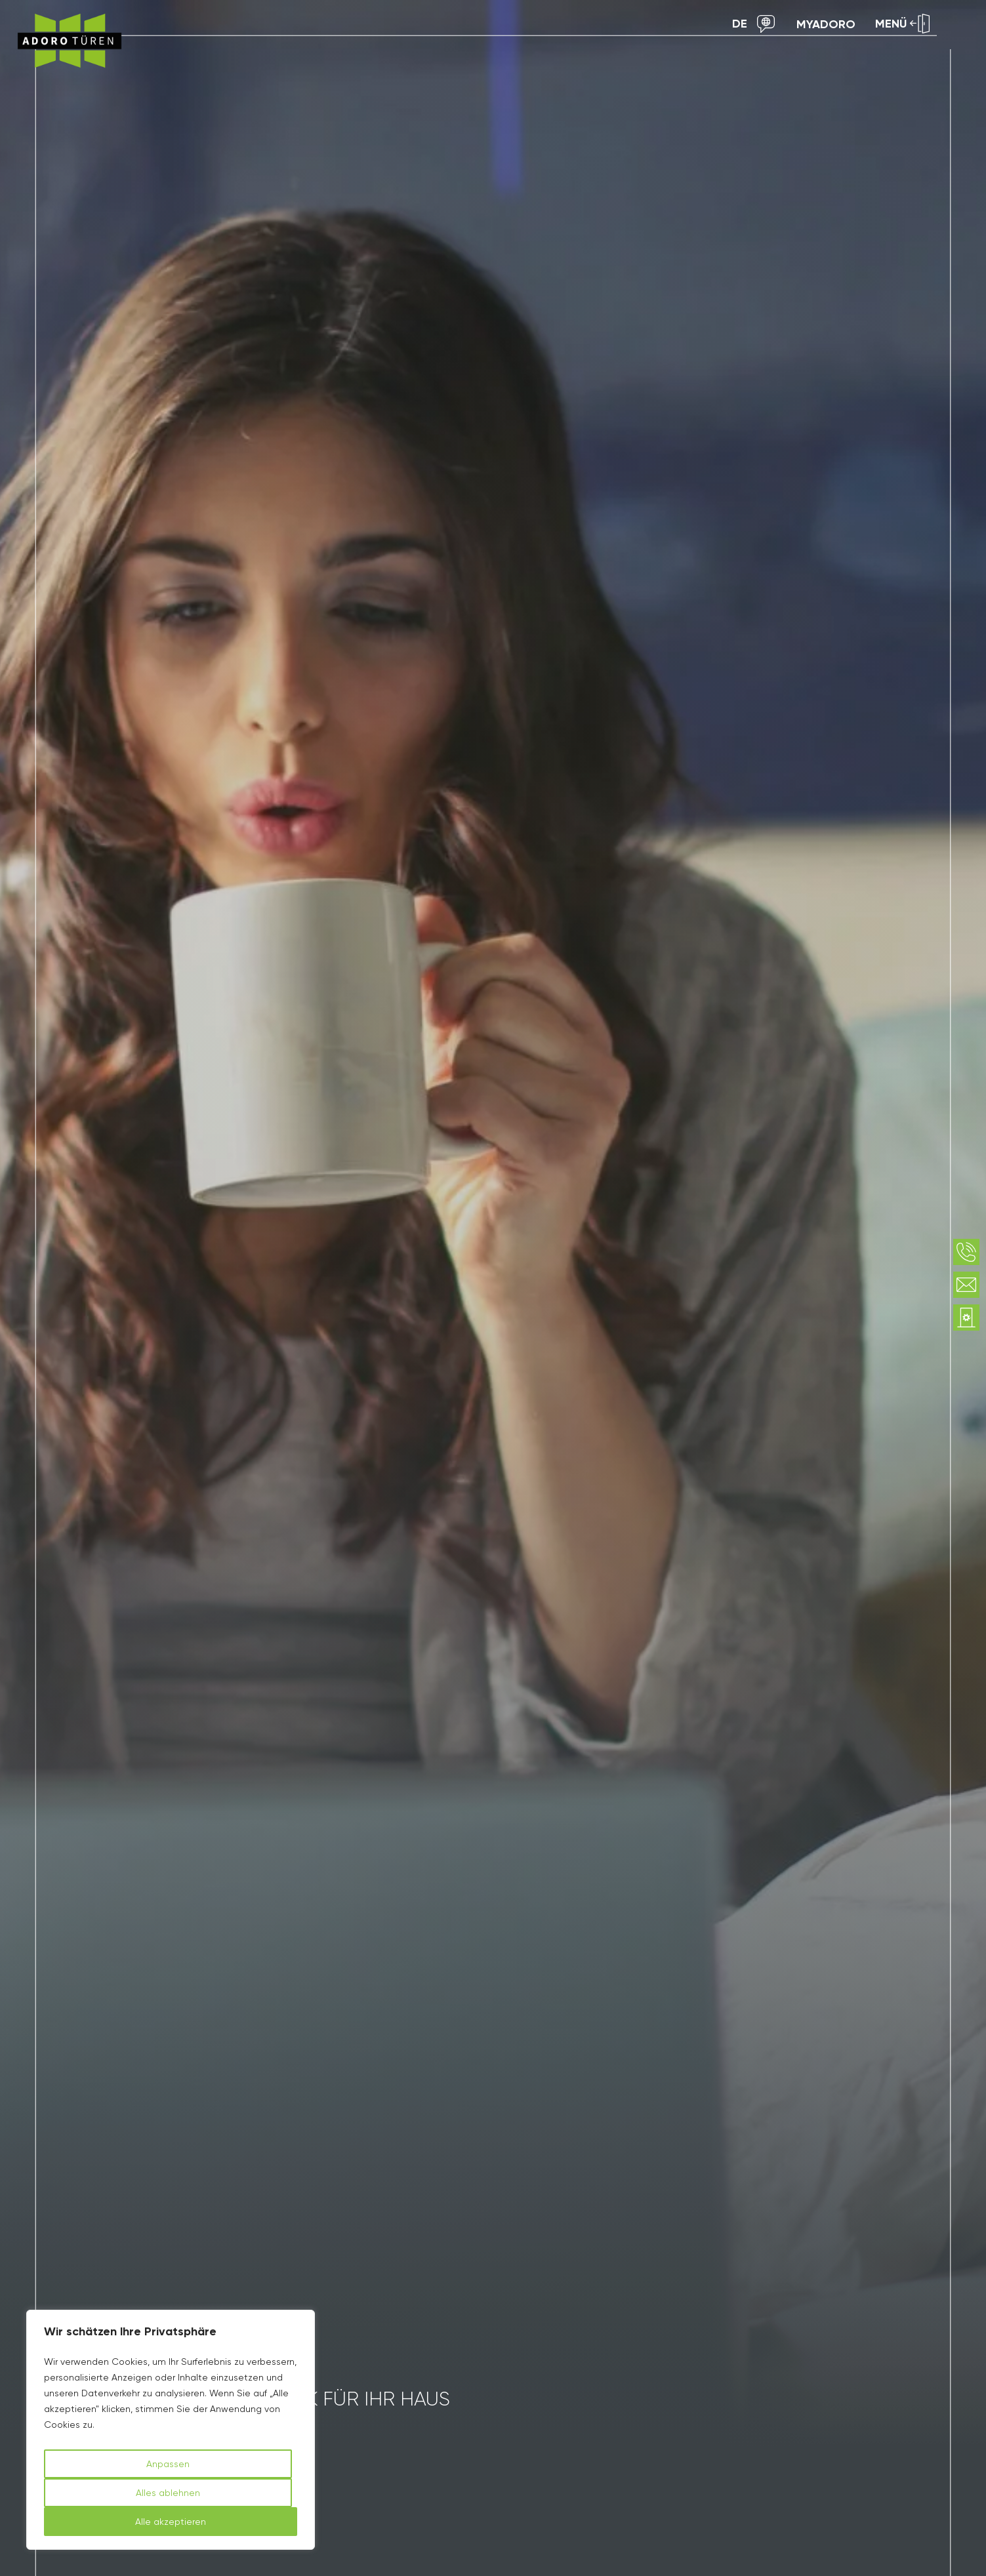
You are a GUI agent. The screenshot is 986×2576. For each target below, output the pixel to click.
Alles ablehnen (168, 2492)
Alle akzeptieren (170, 2521)
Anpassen (168, 2464)
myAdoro (825, 24)
